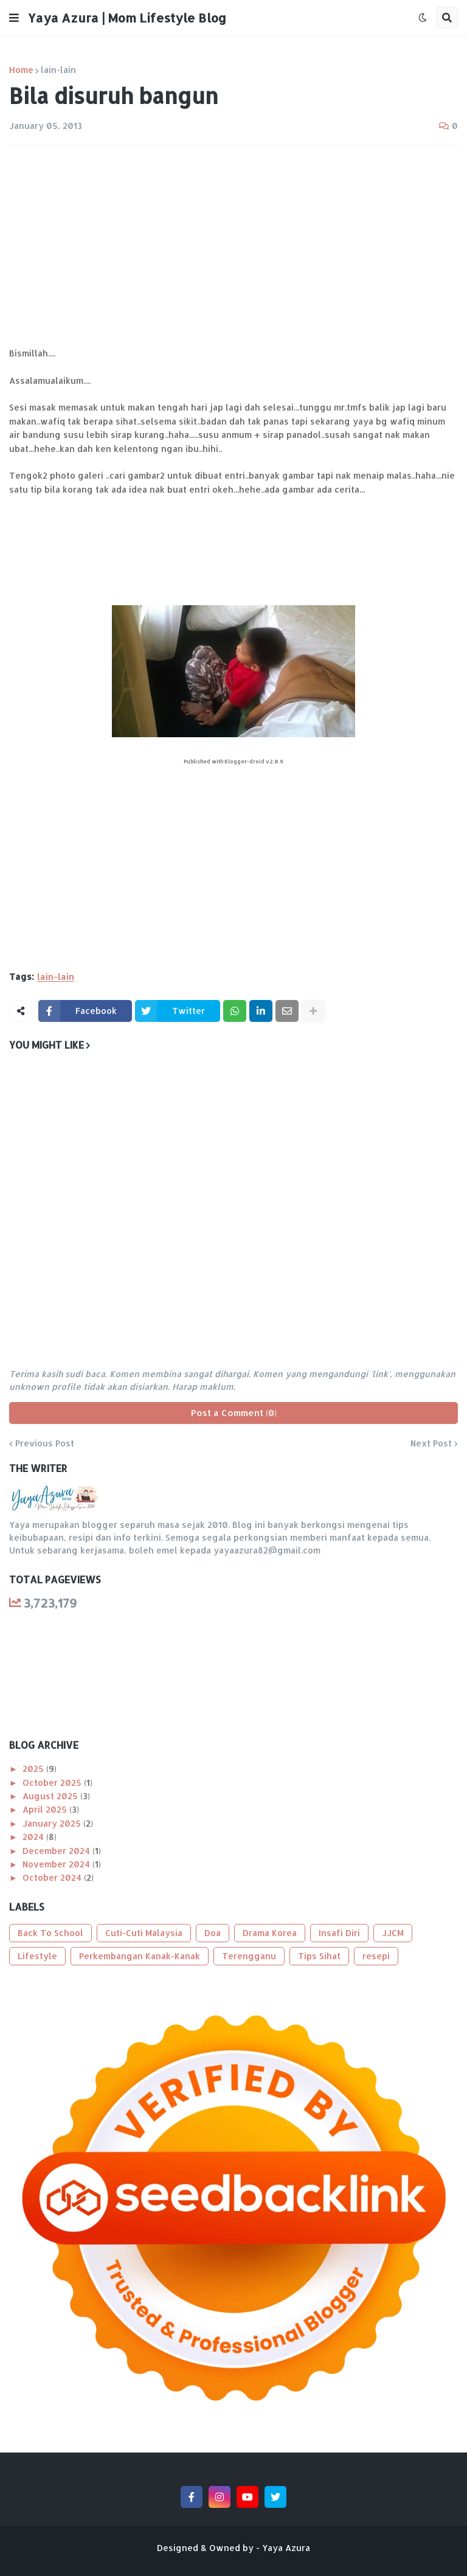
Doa (212, 1933)
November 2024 (57, 1864)
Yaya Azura (286, 2548)
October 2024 (53, 1877)
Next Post (431, 1443)
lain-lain (58, 70)
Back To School (50, 1933)
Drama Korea (270, 1933)
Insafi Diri (339, 1933)
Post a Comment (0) (234, 1412)
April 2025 (45, 1809)
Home (21, 70)
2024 (34, 1836)
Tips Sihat (319, 1956)
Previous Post (44, 1443)
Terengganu (249, 1956)
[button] (14, 18)
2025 (34, 1768)
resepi (376, 1956)
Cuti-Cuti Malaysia (143, 1933)
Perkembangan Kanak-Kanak (139, 1956)
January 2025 (52, 1823)
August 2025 (51, 1796)
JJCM (393, 1933)
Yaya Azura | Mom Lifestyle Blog (127, 18)
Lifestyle (37, 1956)
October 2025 (53, 1782)
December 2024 (57, 1850)
